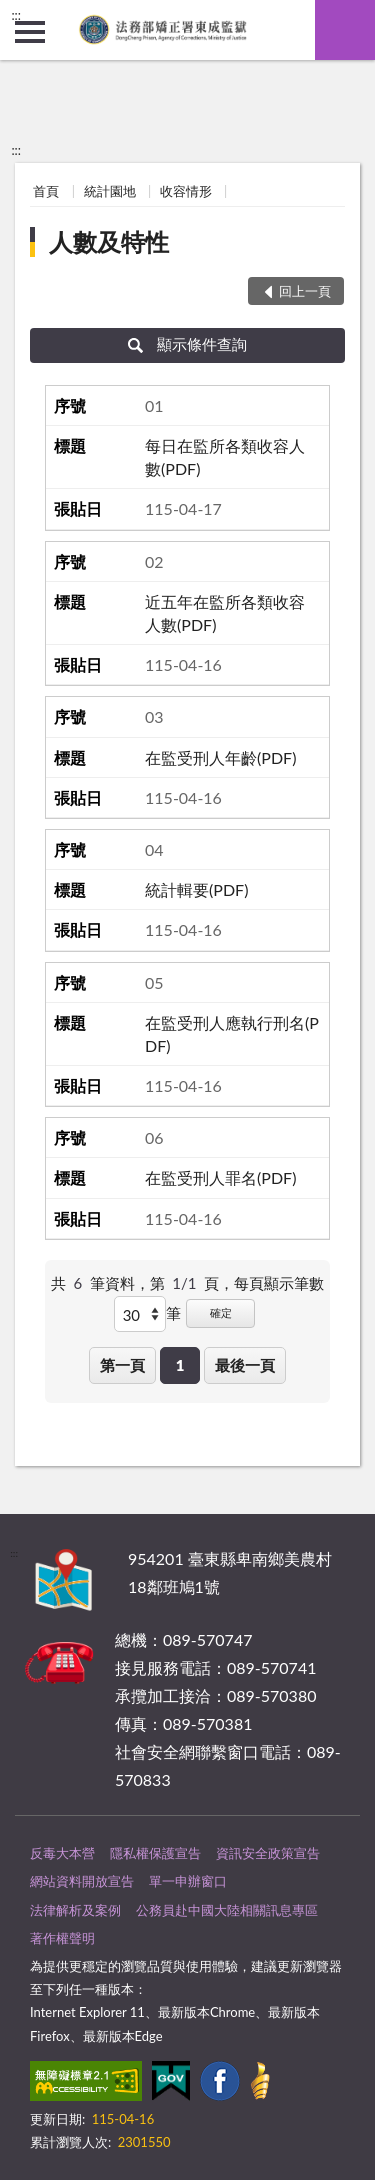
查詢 (345, 30)
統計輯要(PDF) (196, 889)
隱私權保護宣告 (155, 1853)
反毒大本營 (62, 1853)
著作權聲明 (62, 1938)
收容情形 (186, 191)
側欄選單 (30, 32)
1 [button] (180, 1365)
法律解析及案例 (75, 1910)
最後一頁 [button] (245, 1365)
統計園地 (110, 191)
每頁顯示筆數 (279, 1283)
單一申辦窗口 (188, 1881)
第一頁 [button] (122, 1365)
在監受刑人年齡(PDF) (220, 757)
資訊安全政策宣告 (268, 1853)
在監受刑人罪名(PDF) (220, 1177)
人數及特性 (109, 241)
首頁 (46, 191)
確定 (221, 1312)
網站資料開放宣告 (82, 1881)
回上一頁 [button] (305, 291)
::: (16, 15)
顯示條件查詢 (187, 344)
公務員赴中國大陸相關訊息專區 (227, 1910)
